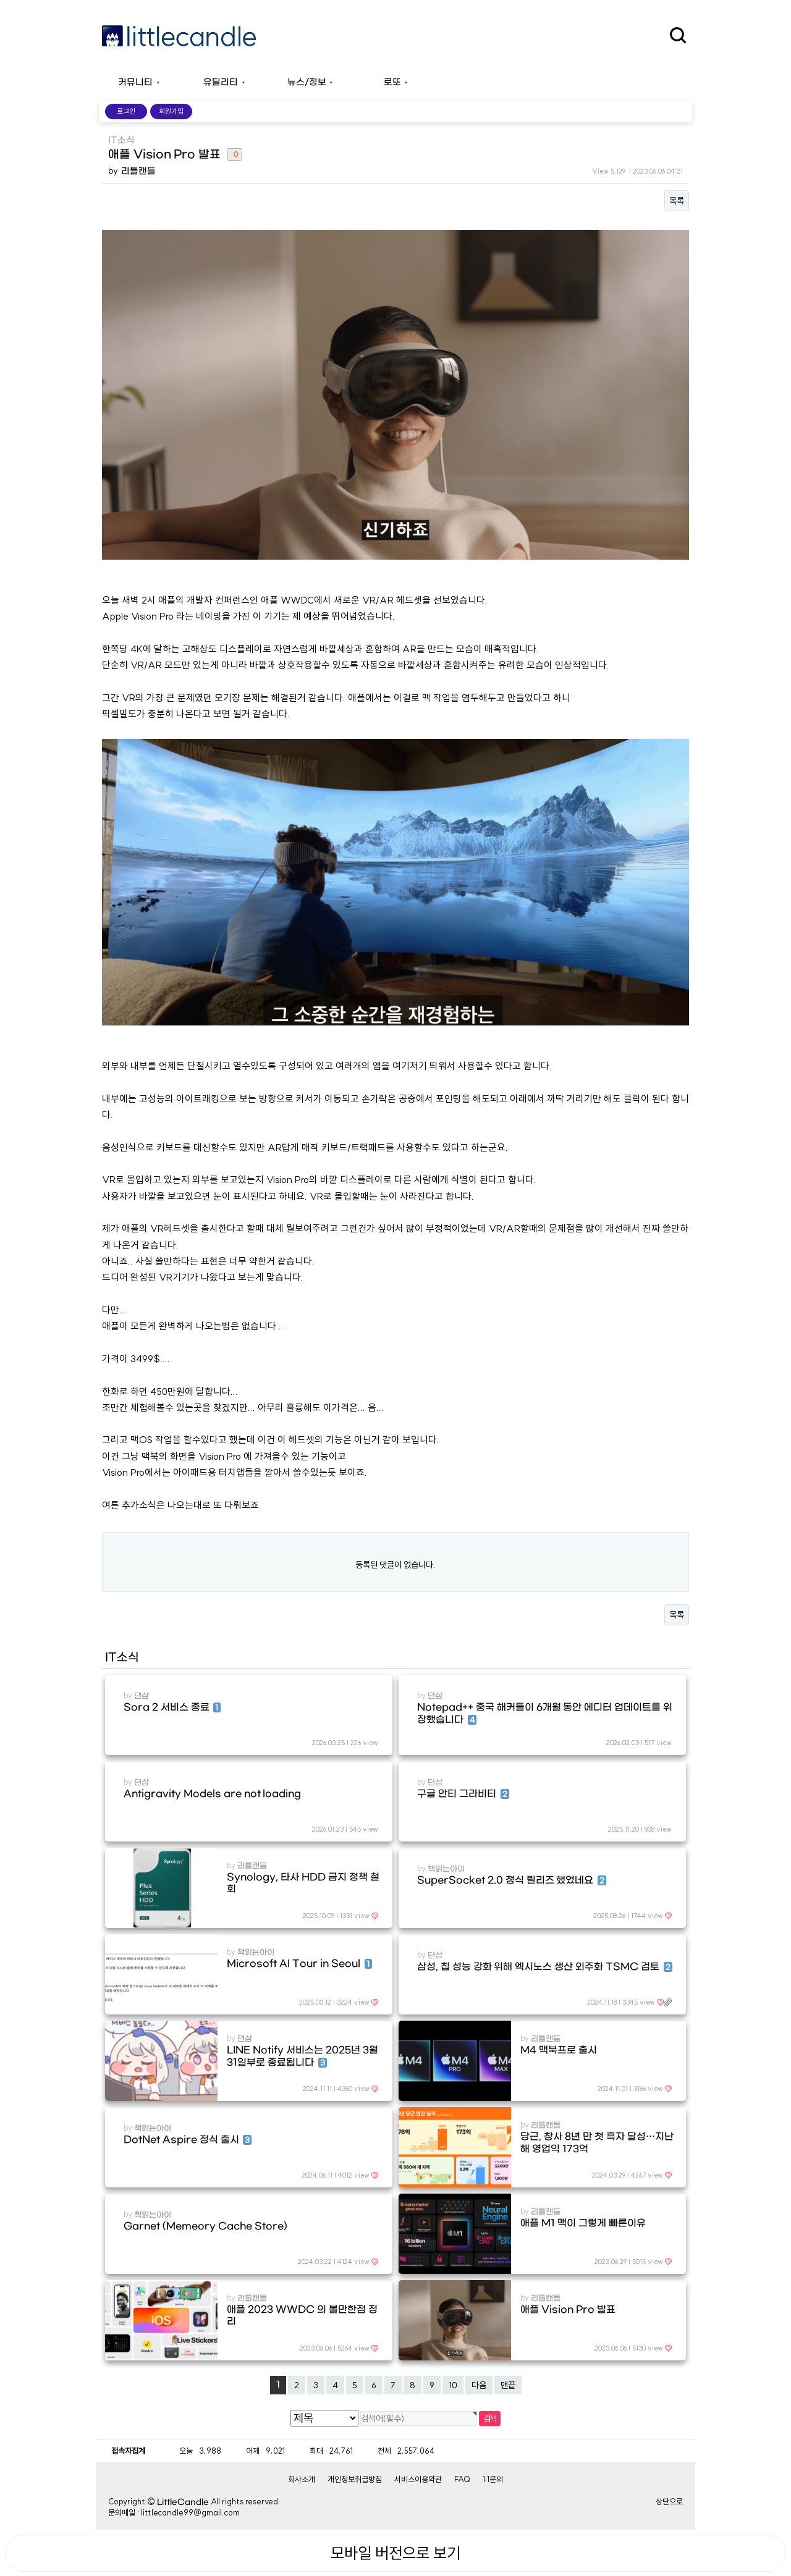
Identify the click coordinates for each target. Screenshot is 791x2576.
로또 (392, 82)
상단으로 (669, 2501)
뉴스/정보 (306, 82)
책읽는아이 (446, 1869)
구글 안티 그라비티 (463, 1793)
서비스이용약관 (418, 2479)
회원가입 (171, 111)
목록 (676, 200)
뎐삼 (141, 1696)
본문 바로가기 (0, 0)
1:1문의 (493, 2479)
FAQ (462, 2479)
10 (453, 2385)
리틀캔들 (138, 171)
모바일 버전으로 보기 (395, 2553)
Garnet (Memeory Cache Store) (205, 2226)
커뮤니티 (135, 82)
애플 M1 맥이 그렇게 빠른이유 (582, 2223)
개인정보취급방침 (355, 2479)
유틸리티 (220, 82)
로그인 (126, 111)
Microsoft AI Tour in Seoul (299, 1963)
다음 (479, 2385)
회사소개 (301, 2479)
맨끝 (508, 2385)
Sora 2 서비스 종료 (172, 1707)
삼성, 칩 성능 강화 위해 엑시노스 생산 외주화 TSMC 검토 (544, 1966)
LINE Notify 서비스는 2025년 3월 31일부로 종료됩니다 (302, 2056)
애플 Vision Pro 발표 (567, 2309)
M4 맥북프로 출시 (558, 2050)
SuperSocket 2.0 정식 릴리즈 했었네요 (511, 1880)
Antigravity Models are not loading (212, 1793)
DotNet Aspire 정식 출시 (188, 2139)
